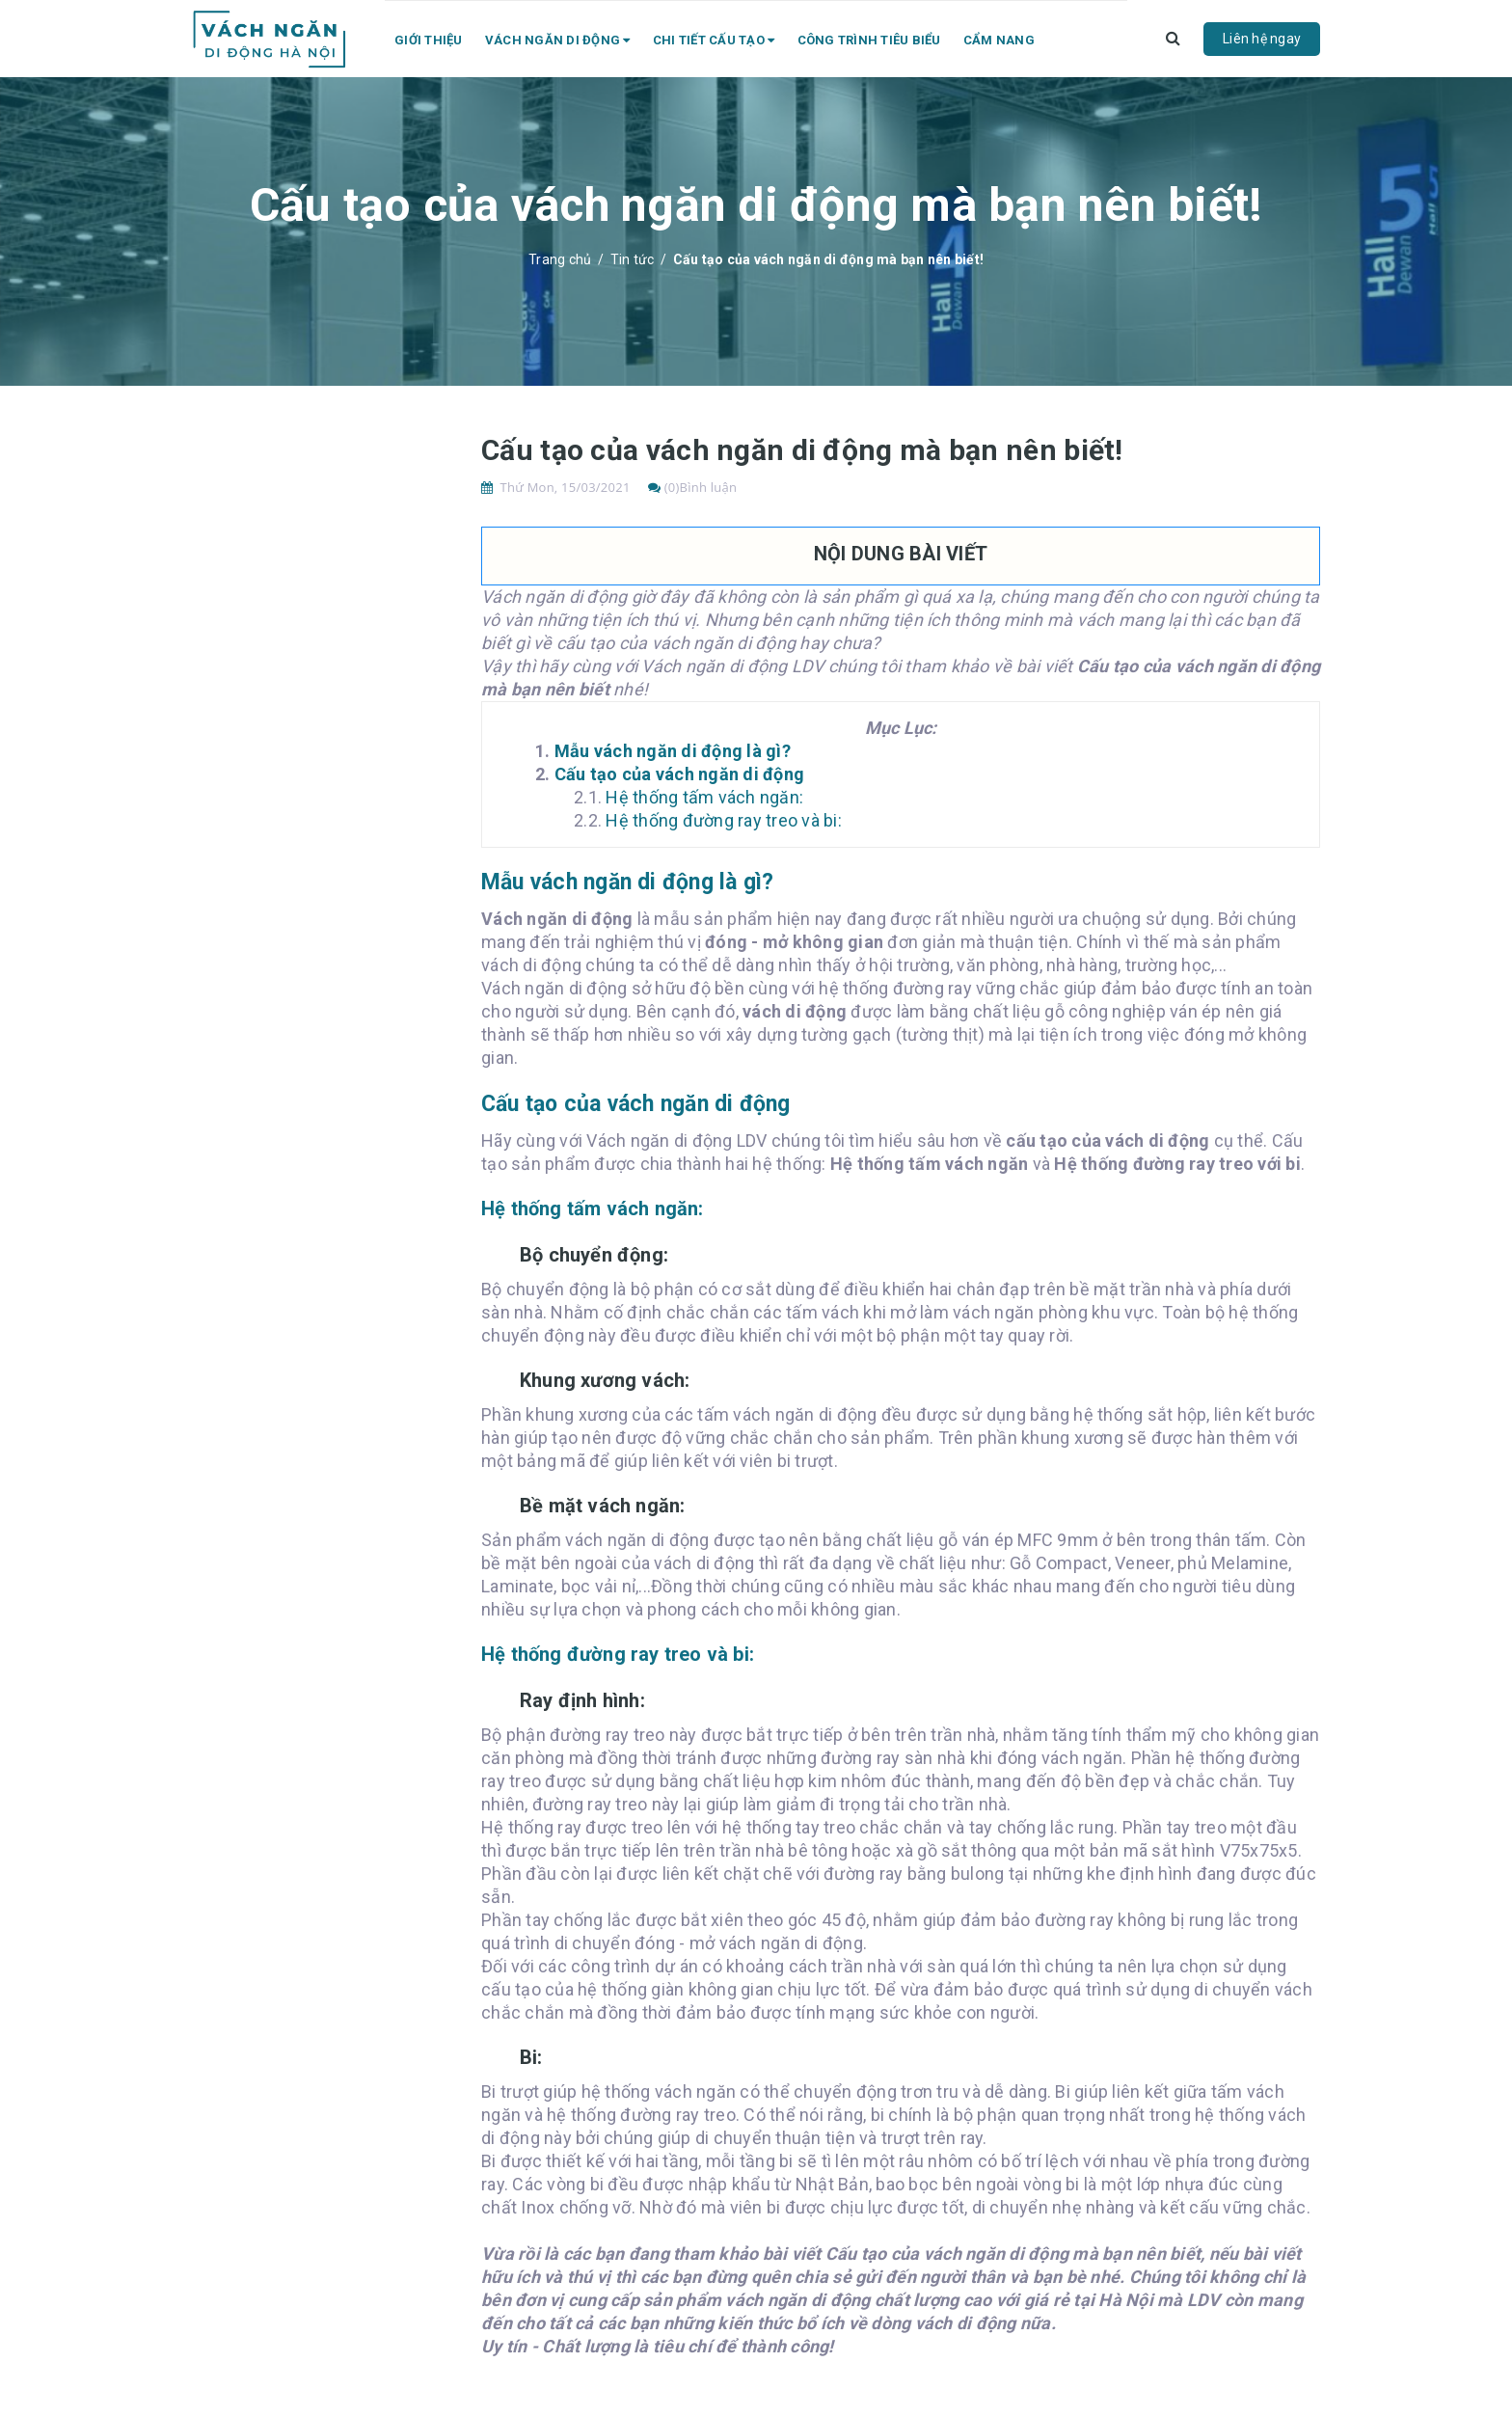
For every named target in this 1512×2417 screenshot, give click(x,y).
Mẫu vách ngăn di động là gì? (672, 751)
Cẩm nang (999, 40)
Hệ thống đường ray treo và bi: (724, 820)
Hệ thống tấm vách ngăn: (704, 797)
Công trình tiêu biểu (869, 40)
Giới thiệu (428, 40)
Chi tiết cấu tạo (714, 40)
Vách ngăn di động (558, 40)
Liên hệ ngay (1262, 38)
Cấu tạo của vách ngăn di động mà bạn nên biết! (802, 450)
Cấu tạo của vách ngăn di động (679, 774)
